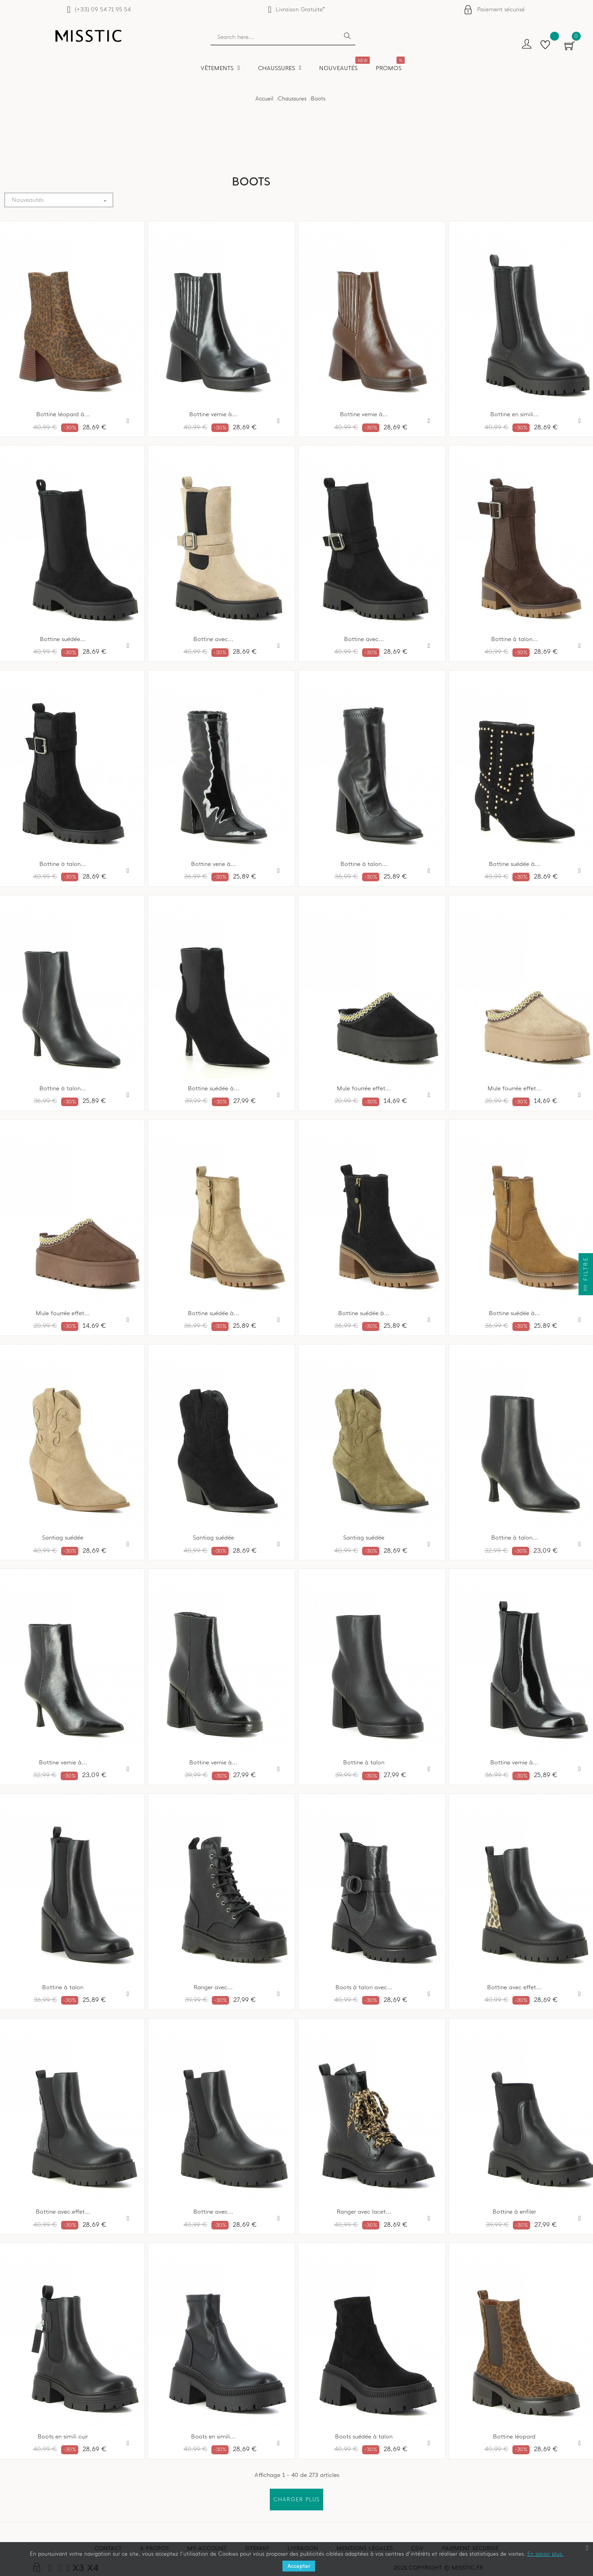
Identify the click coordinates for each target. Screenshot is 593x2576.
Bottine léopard (514, 2436)
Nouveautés (62, 200)
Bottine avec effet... (514, 1987)
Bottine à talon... (514, 639)
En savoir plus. (545, 2554)
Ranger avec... (213, 1987)
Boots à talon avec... (363, 1987)
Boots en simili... (213, 2436)
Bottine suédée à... (514, 864)
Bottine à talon (363, 1762)
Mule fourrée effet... (364, 1088)
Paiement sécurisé (501, 9)
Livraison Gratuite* (300, 9)
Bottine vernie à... (213, 414)
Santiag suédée (213, 1538)
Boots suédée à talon (363, 2436)
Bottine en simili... (514, 414)
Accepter (298, 2566)
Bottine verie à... (213, 864)
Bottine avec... (213, 639)
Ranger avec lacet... (364, 2212)
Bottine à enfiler (514, 2212)
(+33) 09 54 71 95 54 (102, 9)
